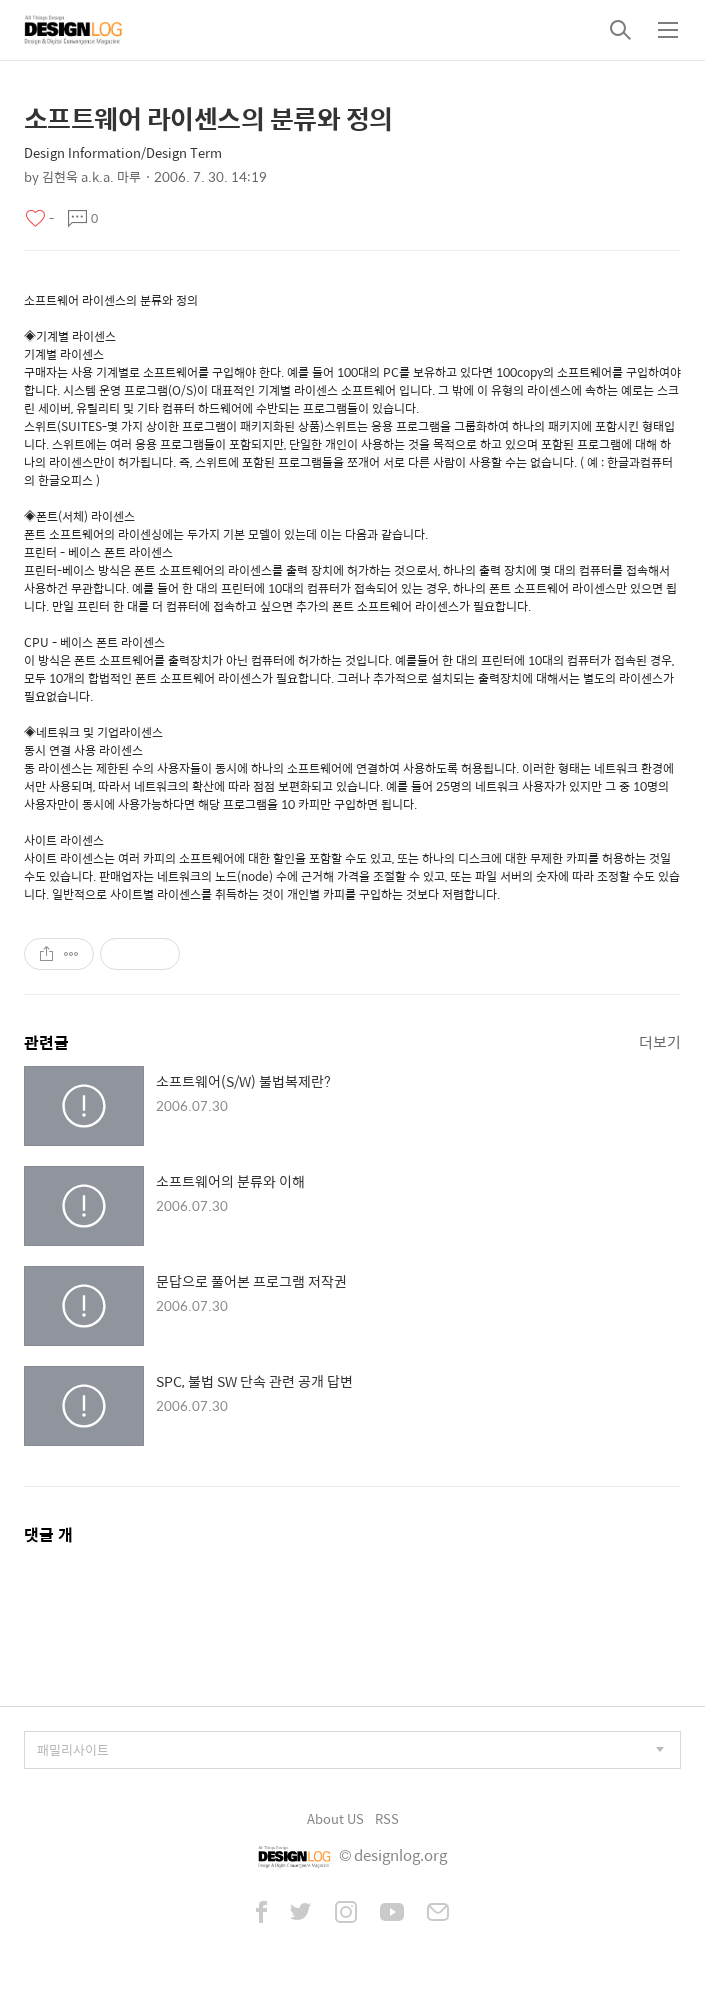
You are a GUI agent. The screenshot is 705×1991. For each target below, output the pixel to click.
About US (335, 1818)
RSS (387, 1818)
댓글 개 (48, 1534)
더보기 (660, 1041)
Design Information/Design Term (123, 152)
